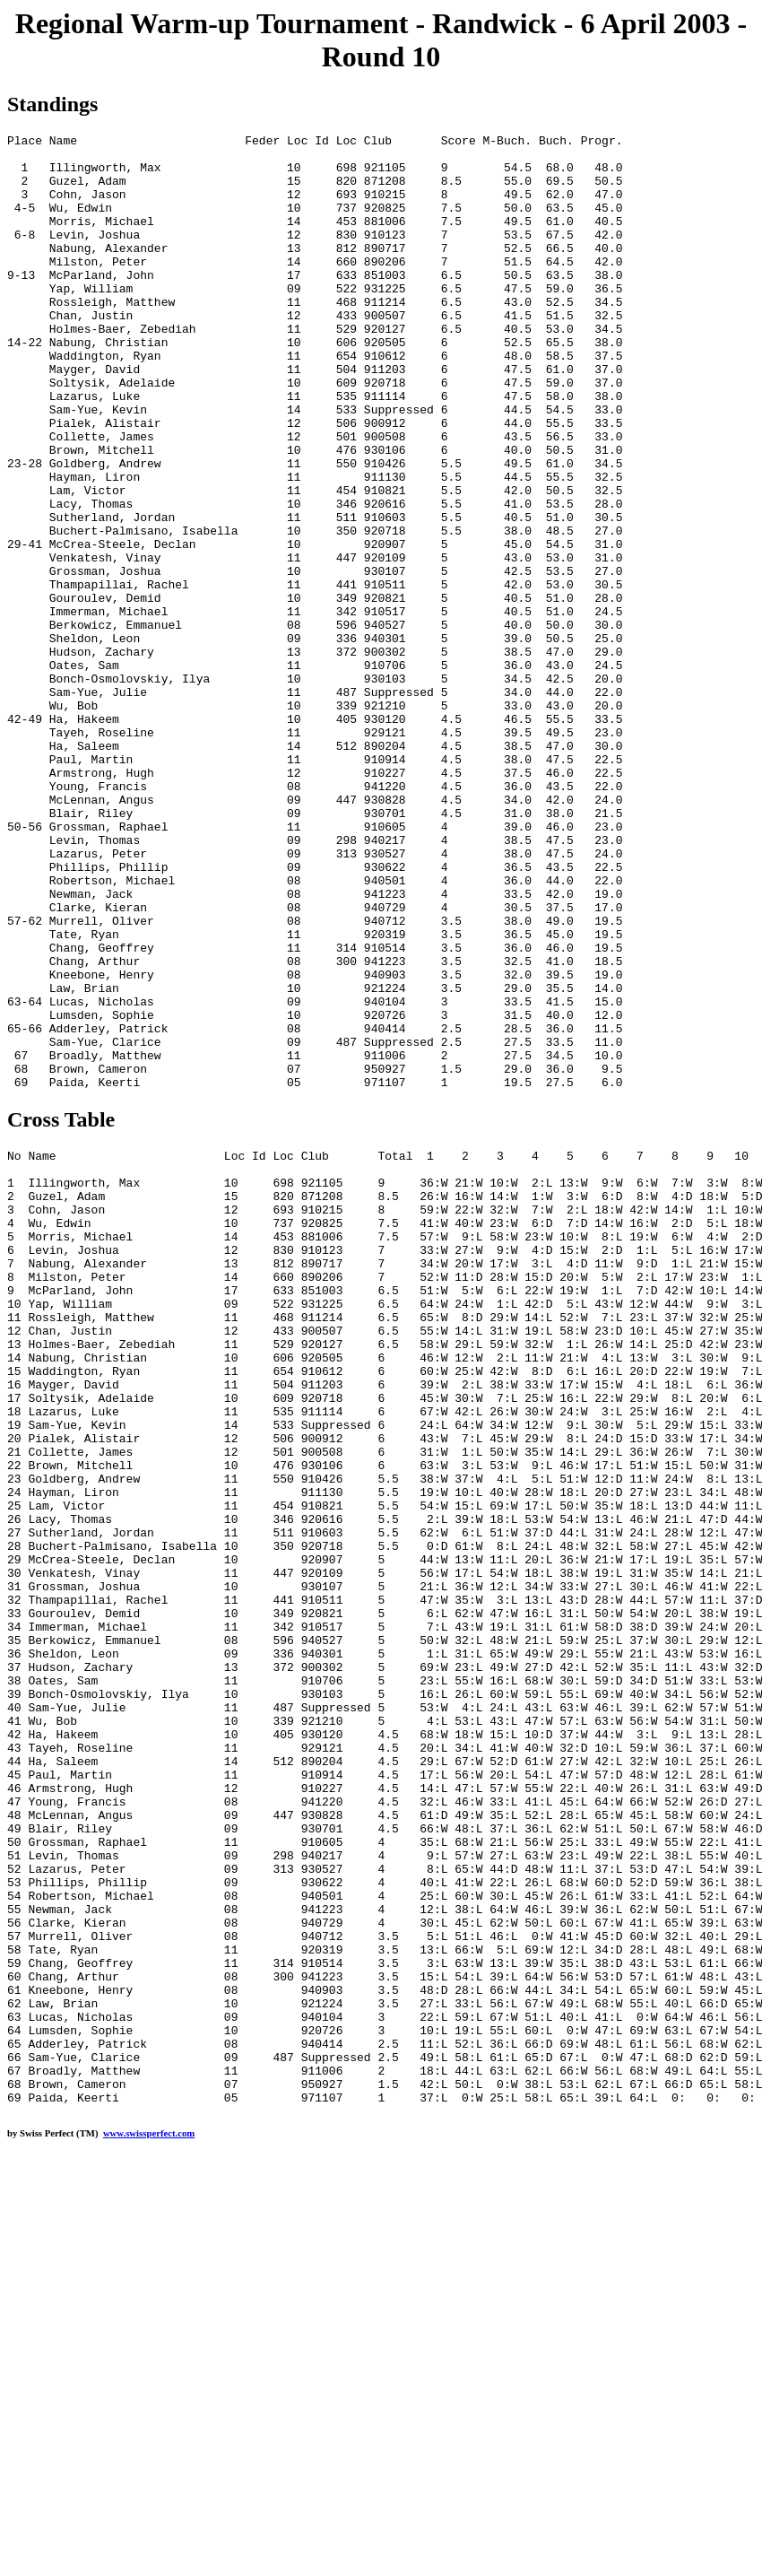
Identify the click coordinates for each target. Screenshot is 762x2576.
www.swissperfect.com (149, 2515)
